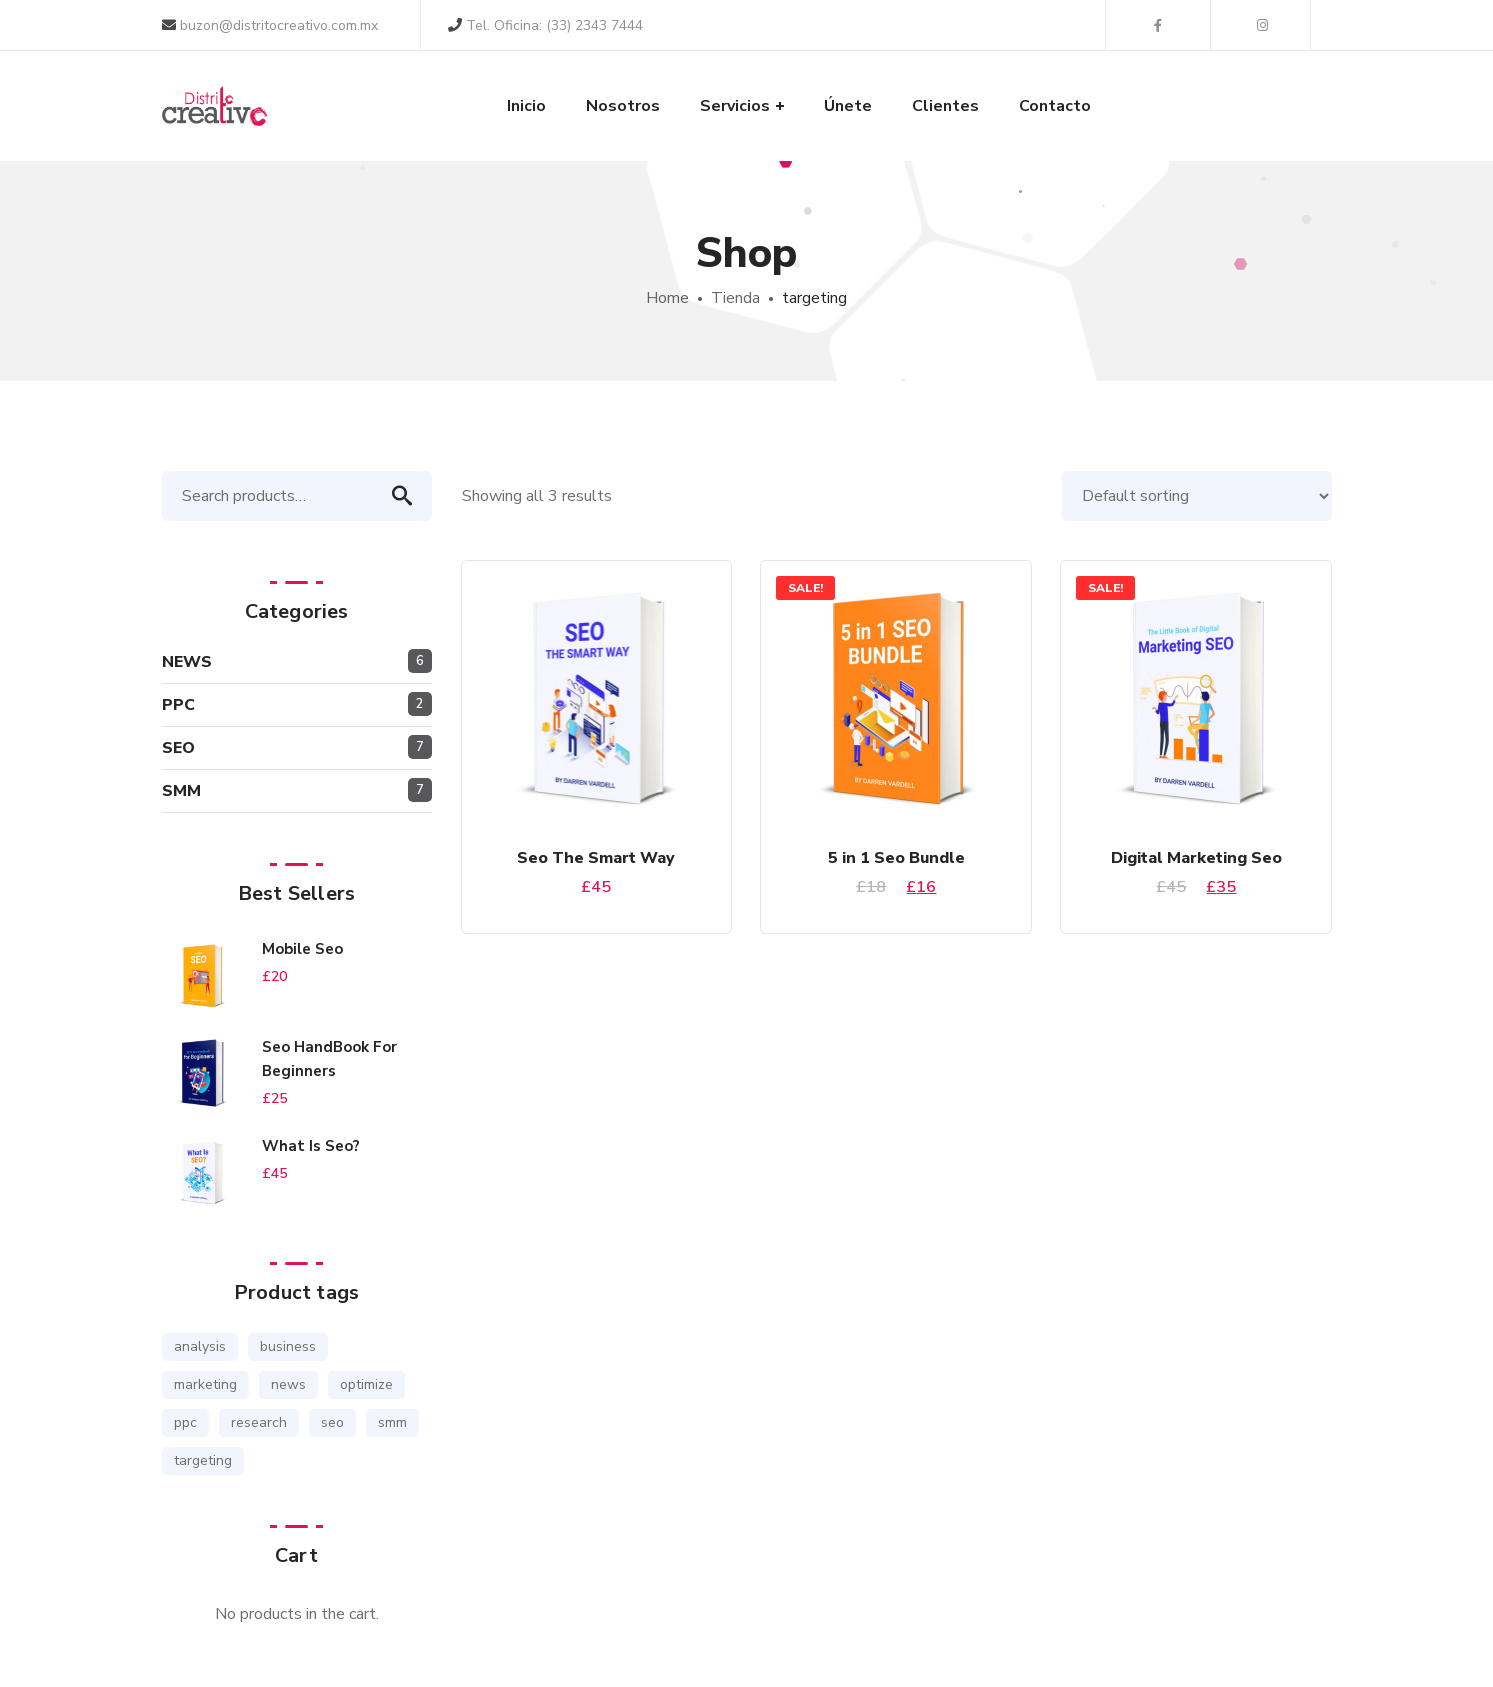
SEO (178, 748)
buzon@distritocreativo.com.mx (270, 25)
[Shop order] (1197, 496)
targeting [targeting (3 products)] (203, 1460)
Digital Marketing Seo (1196, 858)
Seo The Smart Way (596, 858)
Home (667, 298)
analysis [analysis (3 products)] (200, 1346)
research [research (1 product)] (259, 1422)
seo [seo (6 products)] (332, 1422)
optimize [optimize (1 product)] (366, 1384)
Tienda (735, 298)
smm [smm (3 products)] (392, 1422)
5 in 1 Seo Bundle (896, 858)
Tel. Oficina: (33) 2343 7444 (545, 25)
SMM (181, 791)
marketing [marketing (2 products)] (205, 1384)
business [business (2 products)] (288, 1346)
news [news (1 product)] (288, 1384)
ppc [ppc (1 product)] (185, 1422)
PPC (178, 705)
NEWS (187, 662)
